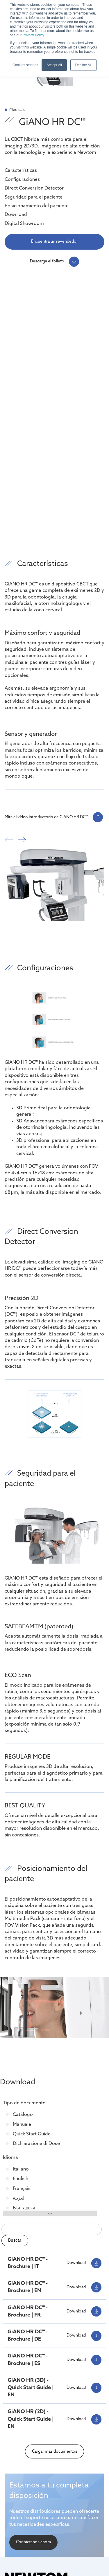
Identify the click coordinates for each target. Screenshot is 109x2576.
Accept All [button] (54, 65)
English (20, 2179)
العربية (19, 2198)
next (22, 839)
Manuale (21, 2124)
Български (23, 2208)
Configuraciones (22, 179)
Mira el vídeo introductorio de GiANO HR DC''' (46, 817)
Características (21, 170)
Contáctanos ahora (33, 2542)
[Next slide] (81, 2009)
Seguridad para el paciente (33, 197)
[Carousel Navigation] (54, 842)
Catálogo (22, 2114)
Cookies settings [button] (25, 65)
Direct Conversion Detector (34, 188)
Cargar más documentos (54, 2451)
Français (21, 2188)
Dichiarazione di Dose (36, 2143)
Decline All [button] (83, 65)
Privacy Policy (33, 35)
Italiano (20, 2169)
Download (16, 214)
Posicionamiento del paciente (37, 206)
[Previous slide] (28, 2009)
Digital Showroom (24, 223)
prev (9, 839)
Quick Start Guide (31, 2134)
